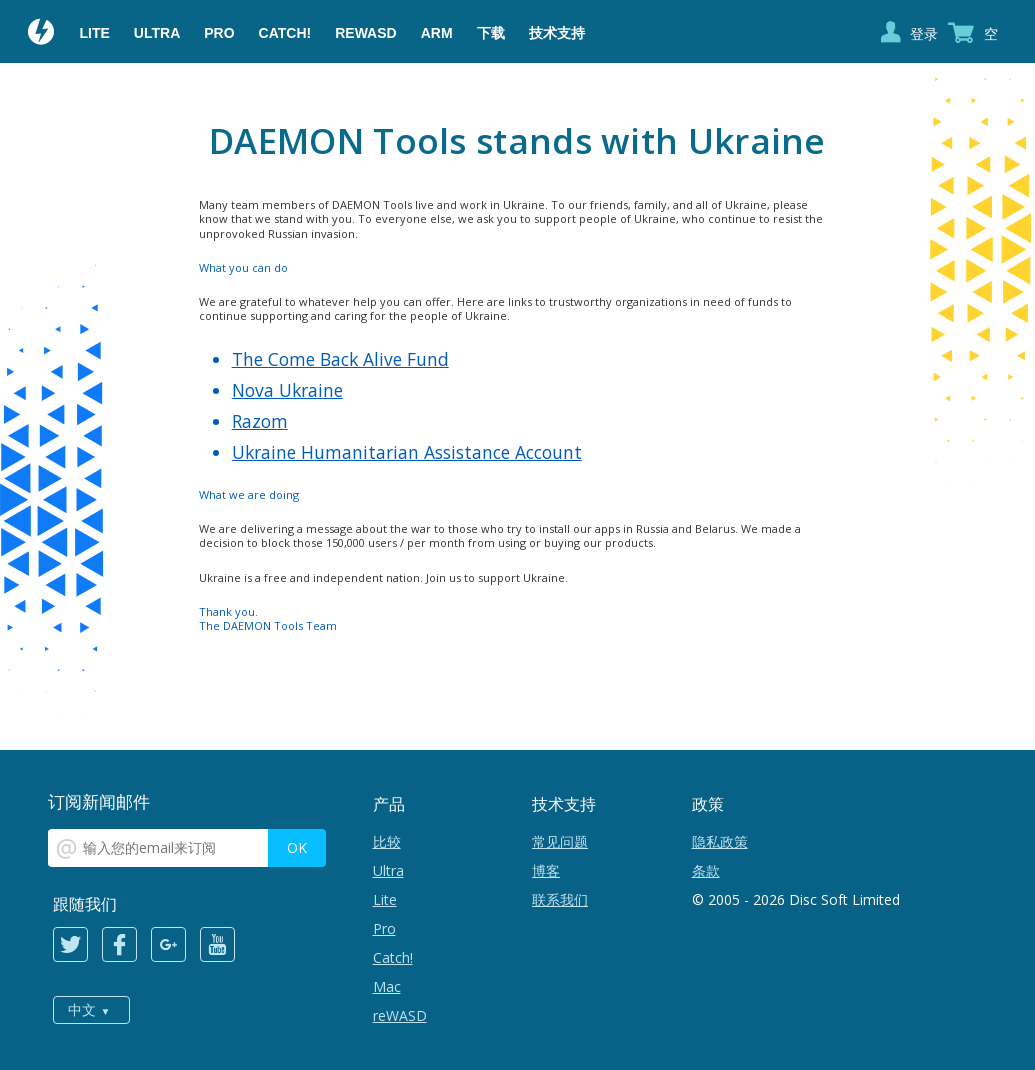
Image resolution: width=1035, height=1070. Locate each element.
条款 (706, 870)
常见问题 (560, 841)
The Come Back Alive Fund (340, 359)
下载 (491, 33)
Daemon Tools (42, 34)
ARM (437, 33)
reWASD (365, 33)
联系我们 (560, 899)
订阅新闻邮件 (99, 801)
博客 (546, 870)
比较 (387, 841)
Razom (260, 421)
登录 (924, 33)
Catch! (285, 33)
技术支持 (557, 33)
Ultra (157, 33)
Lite (95, 33)
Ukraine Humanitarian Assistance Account (407, 452)
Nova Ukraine (287, 390)
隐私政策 (720, 841)
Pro (219, 33)
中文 (82, 1010)
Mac (387, 986)
